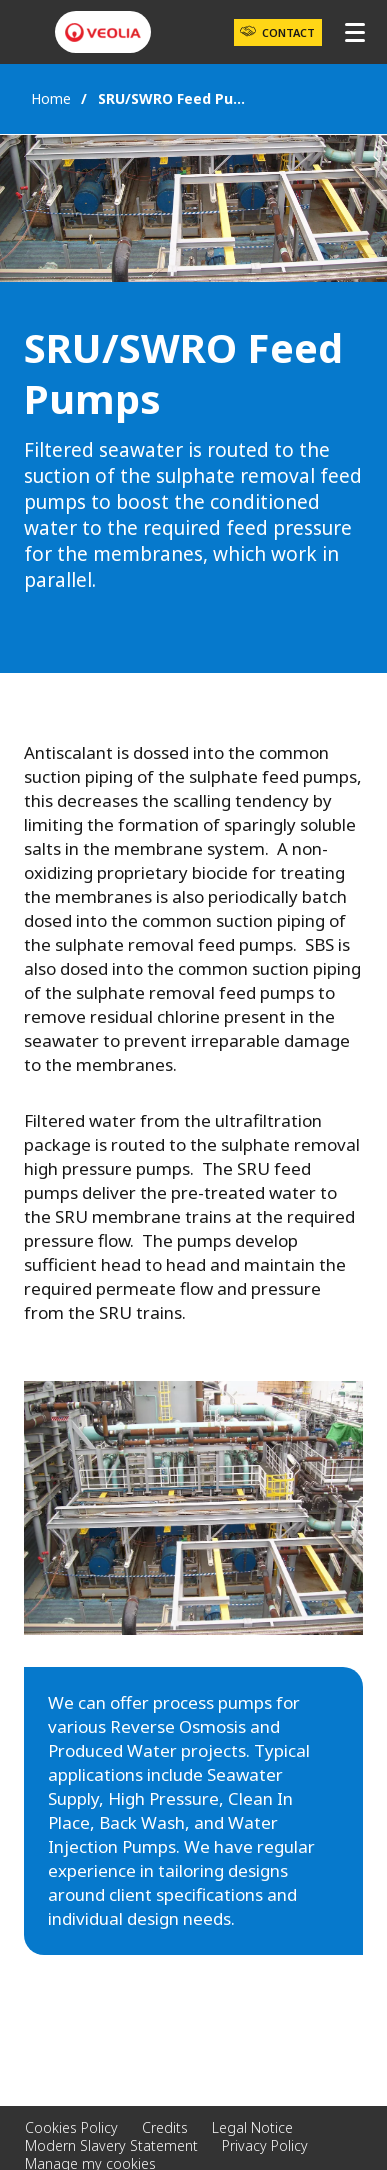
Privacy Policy (265, 2145)
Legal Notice (252, 2127)
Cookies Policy (71, 2127)
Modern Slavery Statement (111, 2145)
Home (51, 98)
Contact (288, 32)
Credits (165, 2127)
